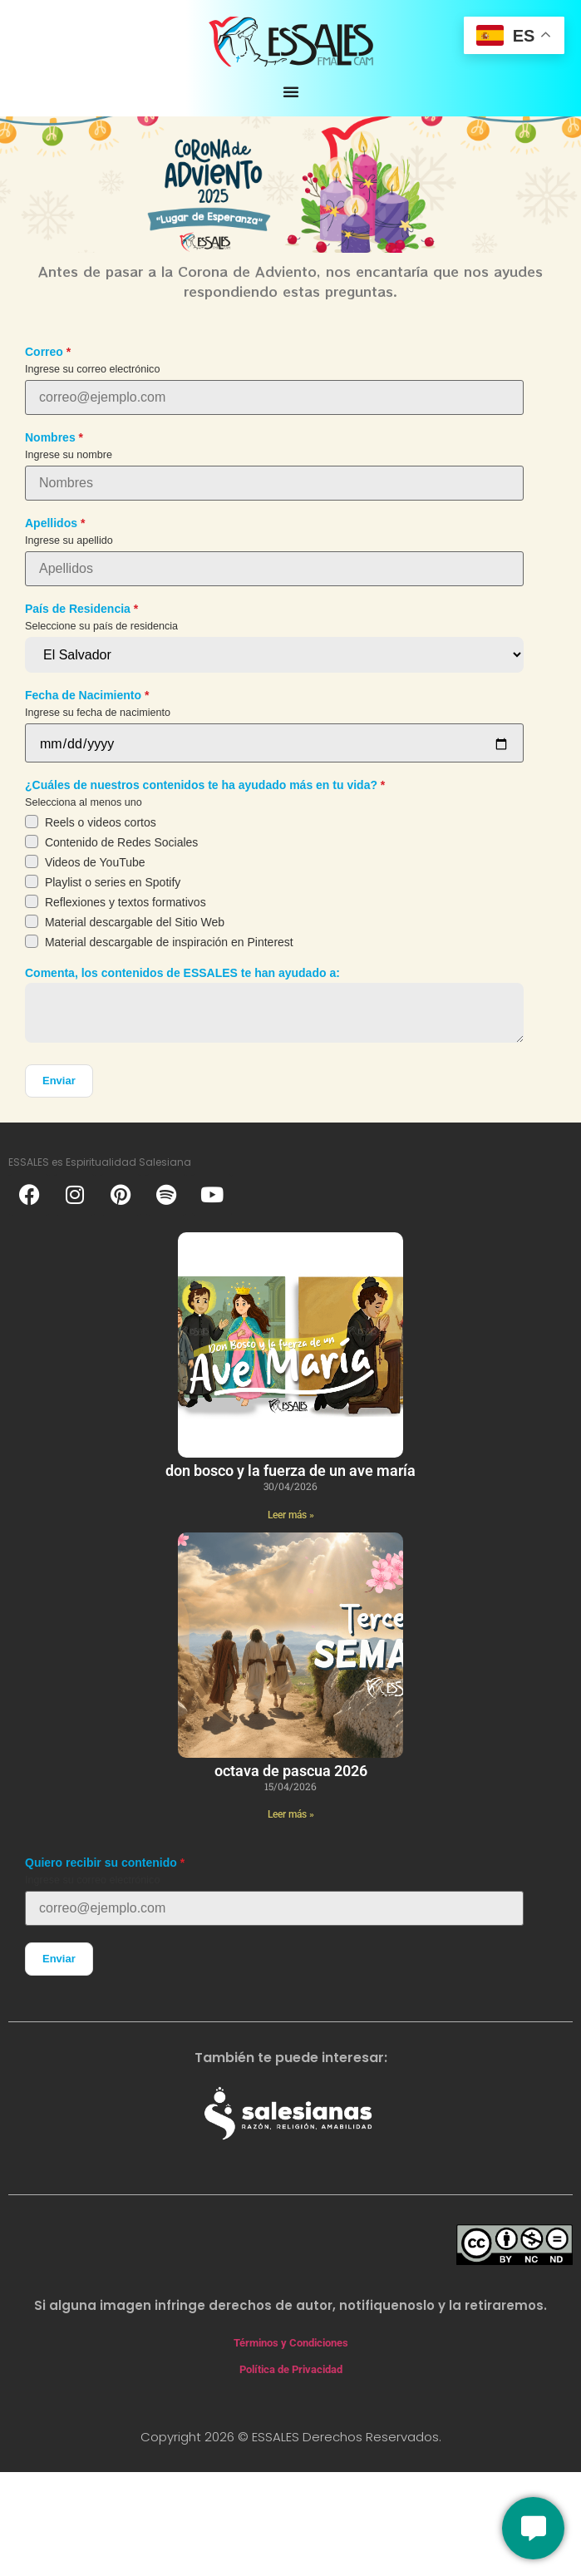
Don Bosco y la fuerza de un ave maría (290, 1470)
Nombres (50, 437)
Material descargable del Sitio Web (134, 922)
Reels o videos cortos (100, 822)
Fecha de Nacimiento (83, 695)
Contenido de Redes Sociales (121, 842)
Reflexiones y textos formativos (125, 902)
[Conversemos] (533, 2528)
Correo (44, 352)
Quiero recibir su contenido (101, 1862)
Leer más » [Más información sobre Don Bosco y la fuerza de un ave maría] (291, 1515)
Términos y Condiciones (291, 2343)
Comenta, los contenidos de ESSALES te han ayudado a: (182, 973)
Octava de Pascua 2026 (290, 1770)
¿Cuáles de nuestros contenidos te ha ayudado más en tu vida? (201, 785)
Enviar (59, 1080)
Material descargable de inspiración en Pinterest (169, 942)
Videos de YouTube (95, 862)
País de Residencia (77, 608)
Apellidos (51, 523)
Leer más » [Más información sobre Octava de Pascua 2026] (291, 1814)
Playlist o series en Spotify (112, 882)
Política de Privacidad (290, 2369)
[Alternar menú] (291, 91)
